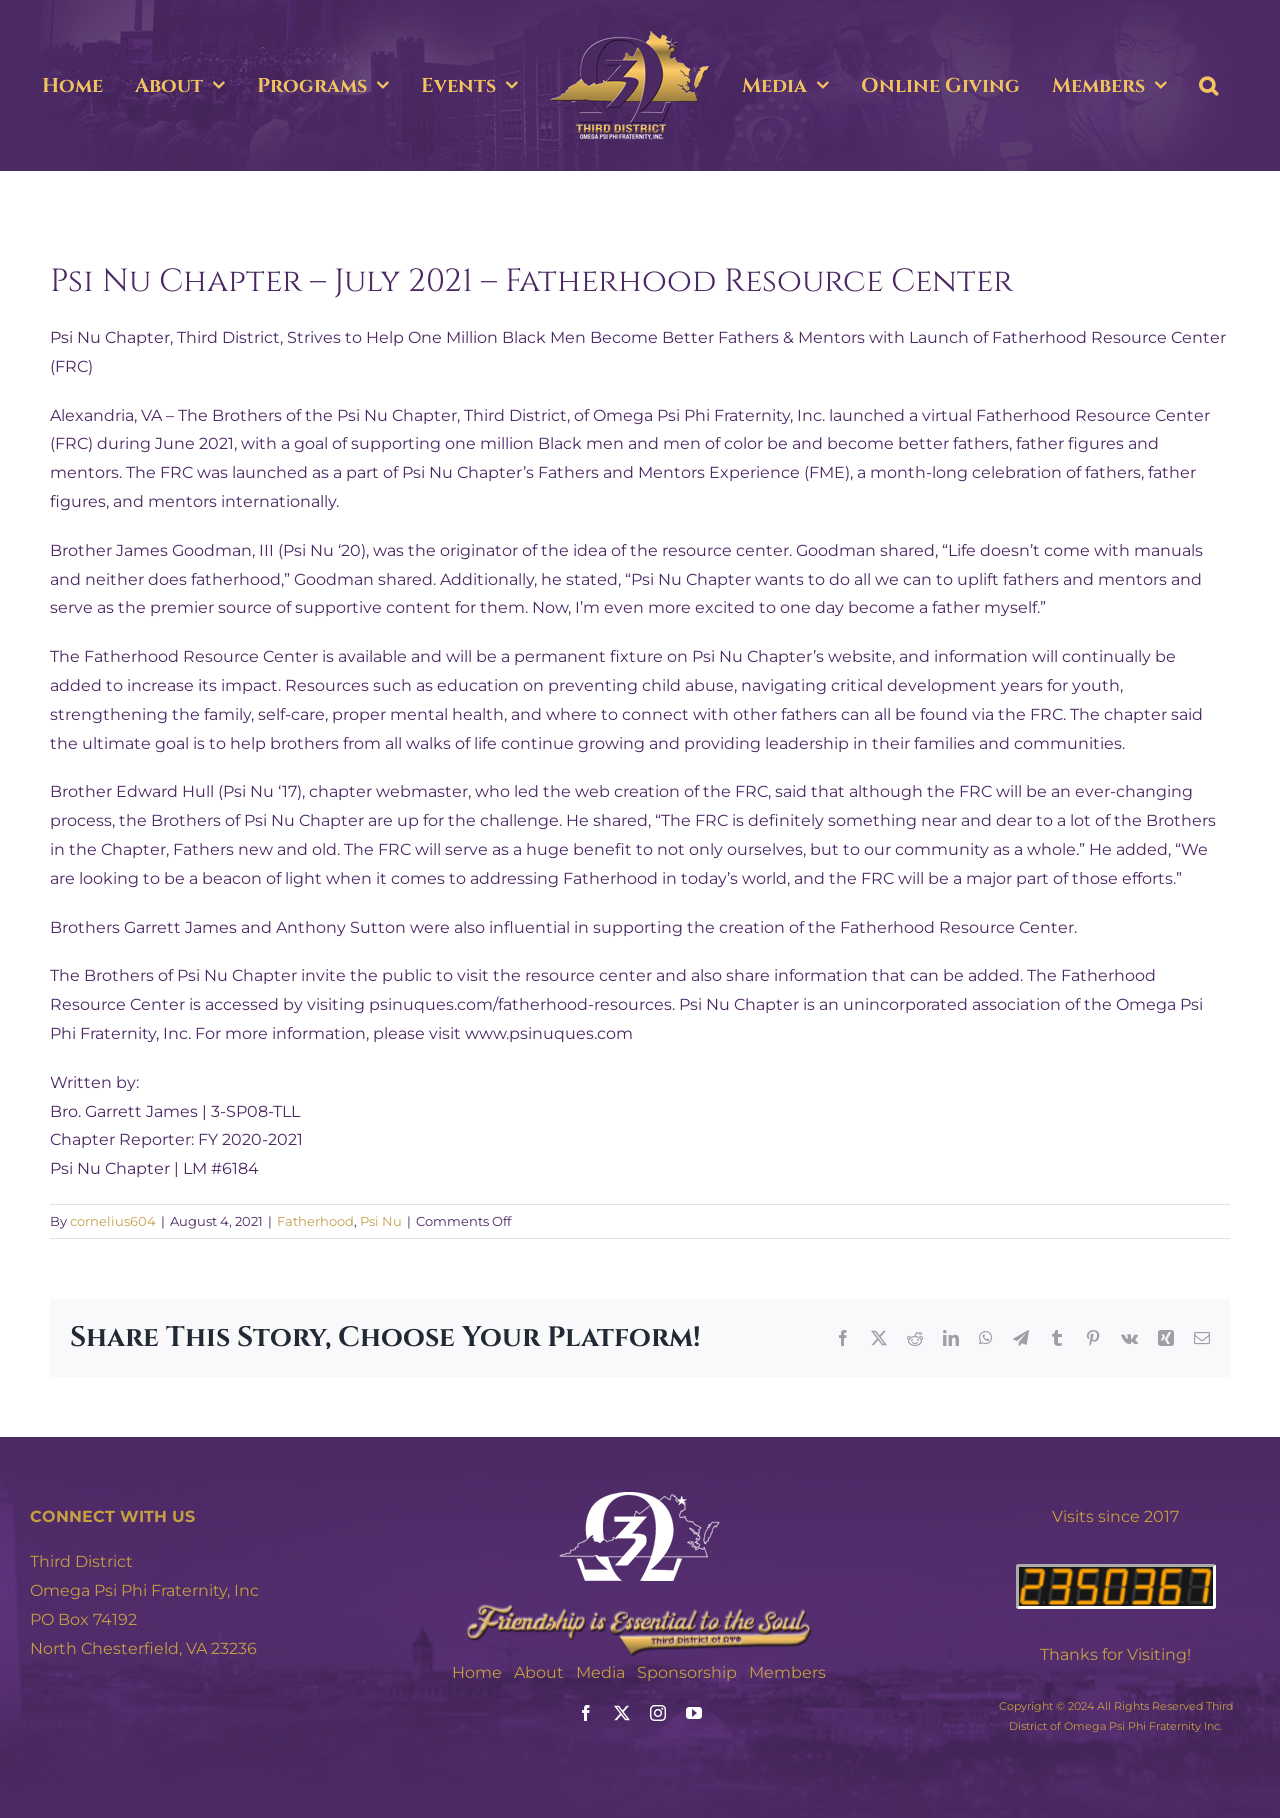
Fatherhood (315, 1221)
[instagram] (658, 1713)
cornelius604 (113, 1221)
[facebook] (586, 1713)
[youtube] (694, 1713)
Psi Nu (381, 1221)
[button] (1208, 86)
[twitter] (622, 1713)
